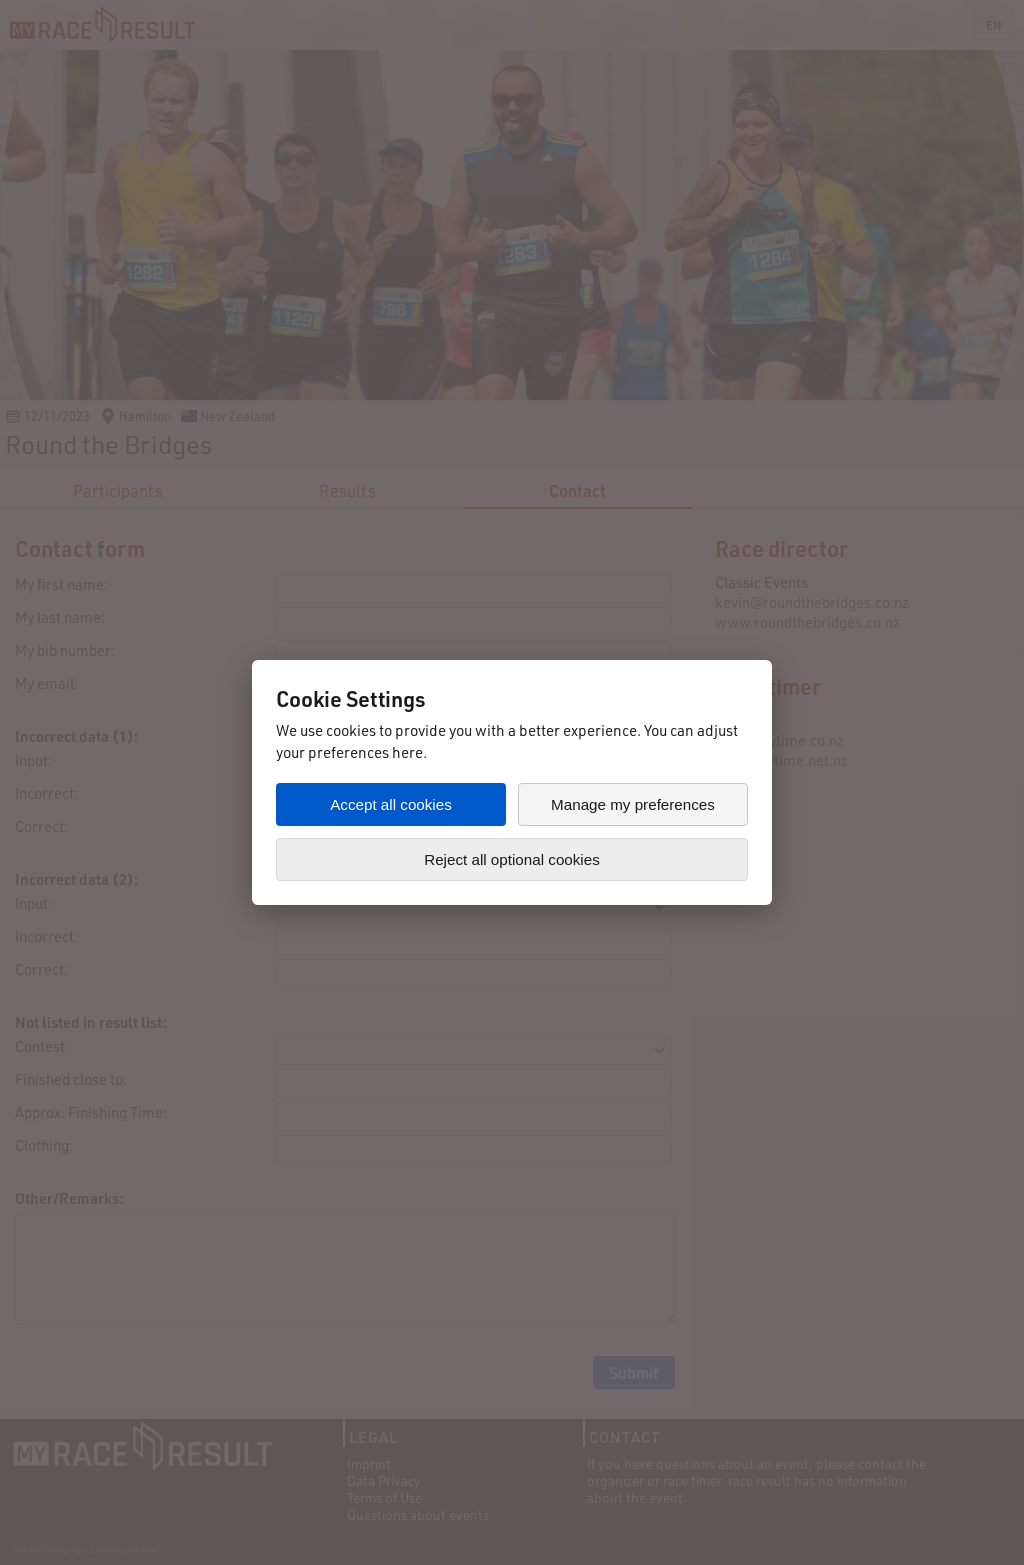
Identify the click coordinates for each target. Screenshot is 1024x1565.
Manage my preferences (633, 804)
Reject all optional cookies (512, 859)
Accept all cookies (391, 804)
